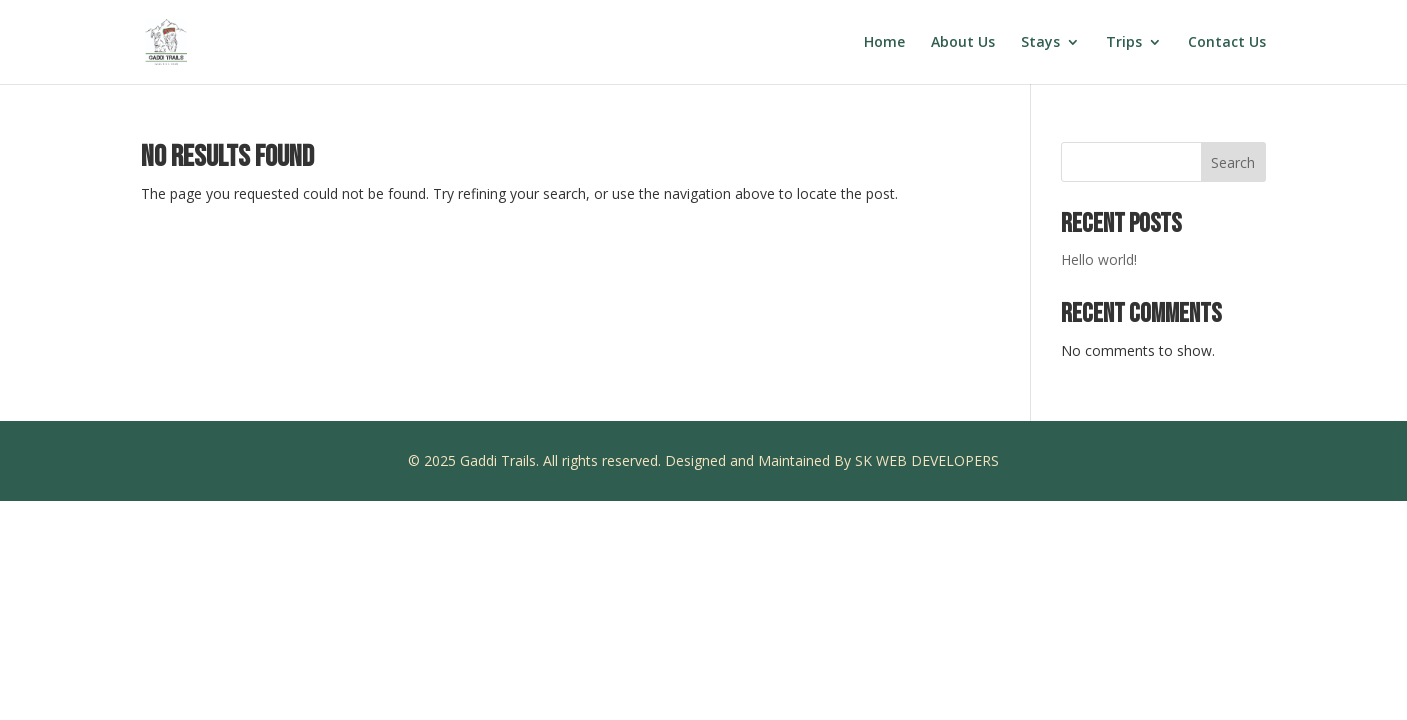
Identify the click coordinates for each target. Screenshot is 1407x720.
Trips (1124, 43)
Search (1233, 162)
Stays (1040, 43)
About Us (963, 43)
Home (884, 43)
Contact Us (1227, 43)
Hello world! (1099, 259)
